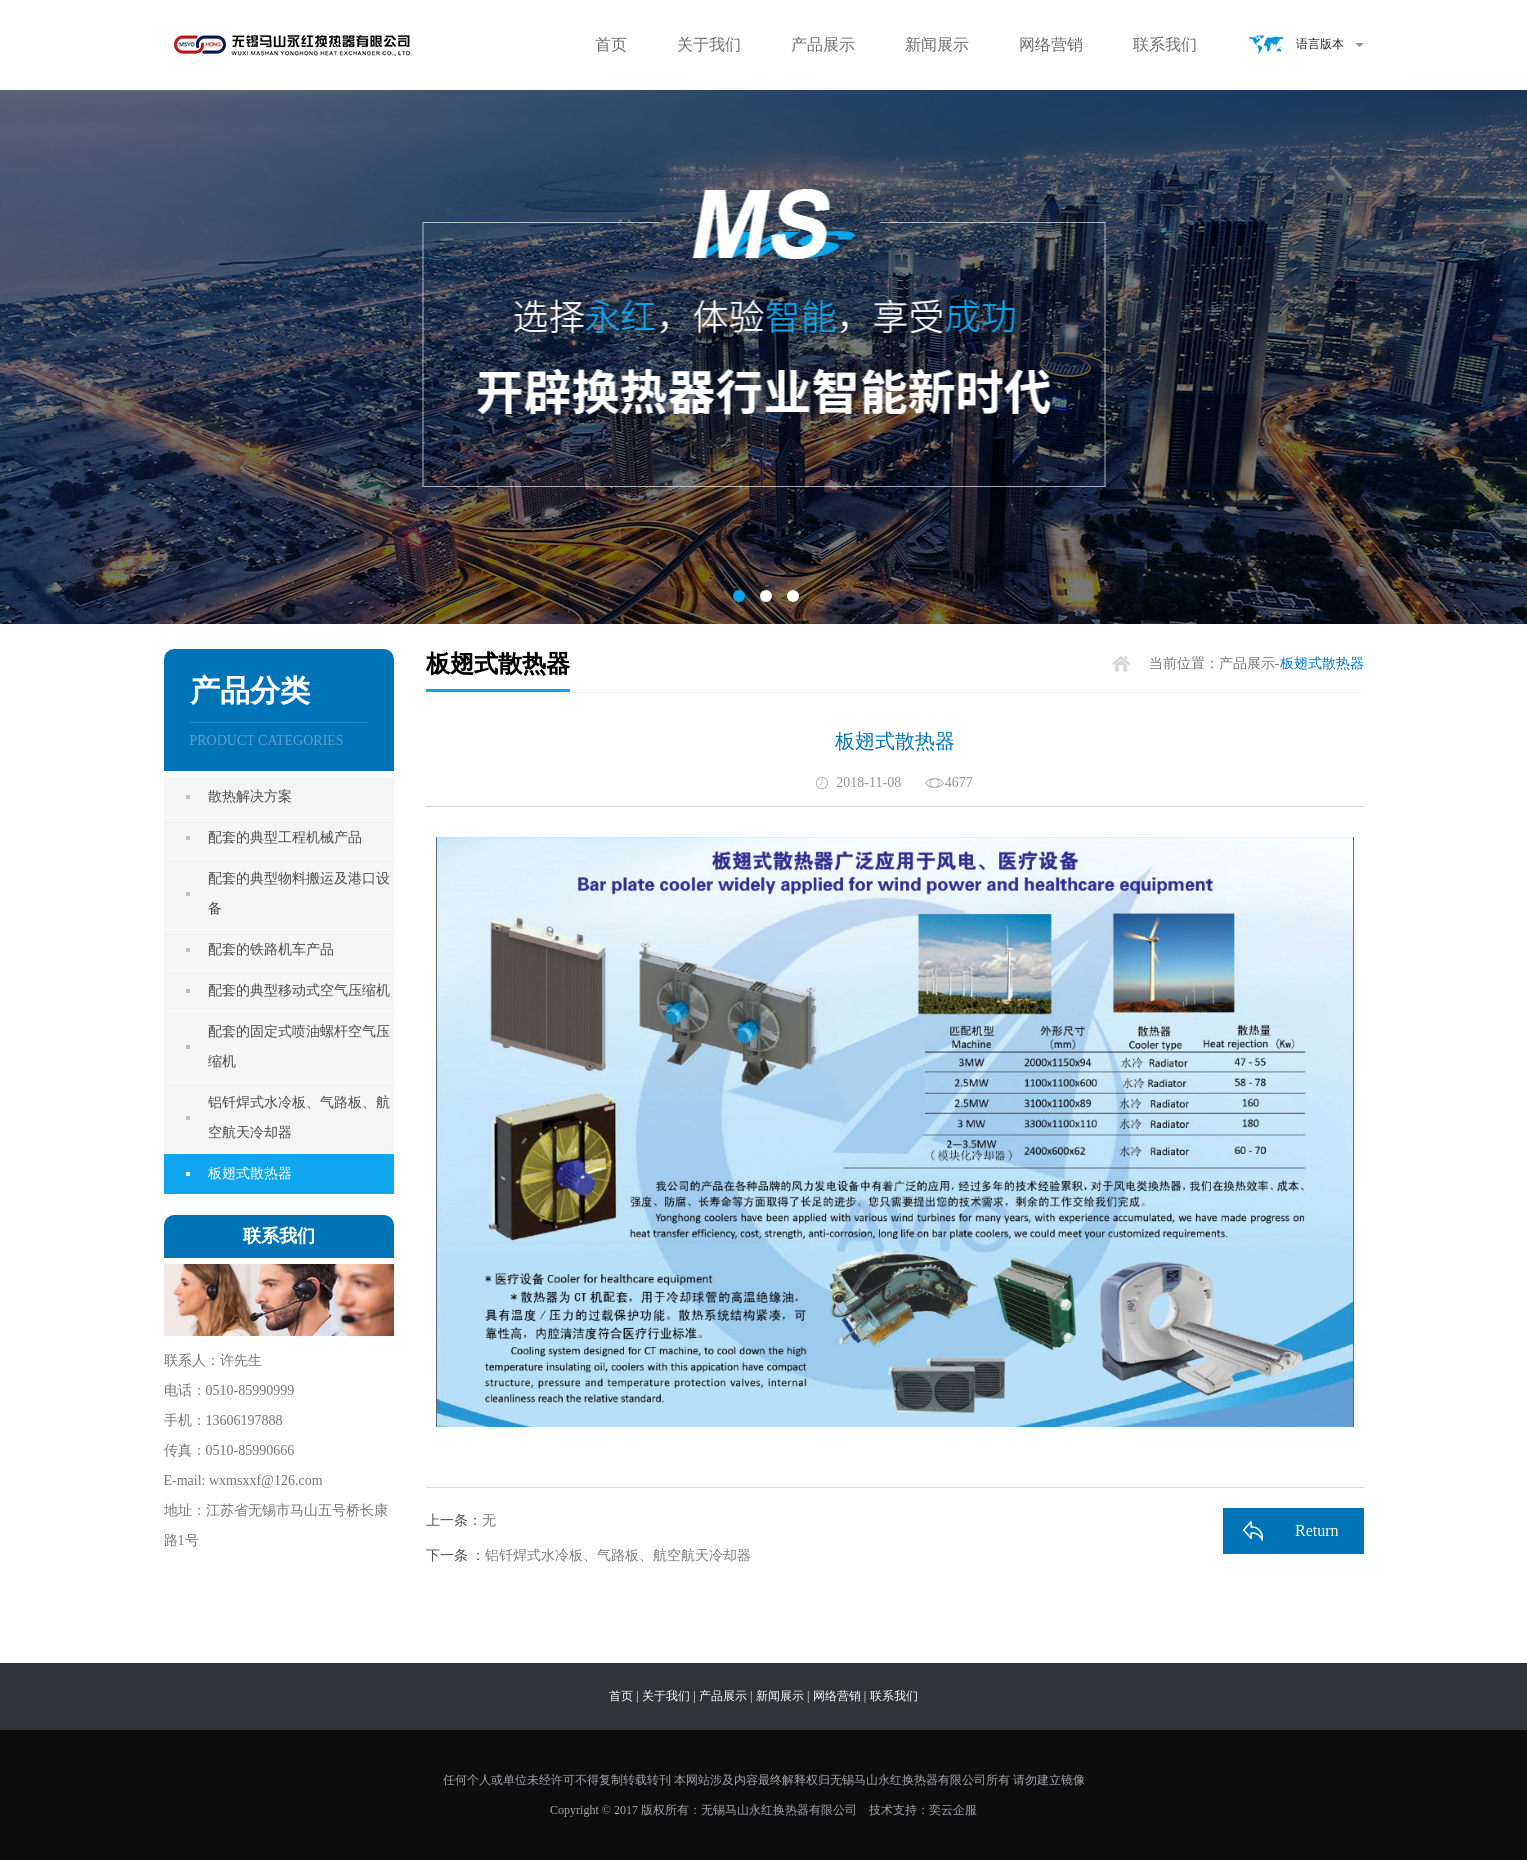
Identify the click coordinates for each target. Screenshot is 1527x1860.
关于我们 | (668, 1696)
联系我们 (1165, 44)
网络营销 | (839, 1696)
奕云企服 (953, 1810)
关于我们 (709, 44)
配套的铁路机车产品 (271, 949)
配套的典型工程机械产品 (285, 837)
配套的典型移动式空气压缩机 (299, 990)
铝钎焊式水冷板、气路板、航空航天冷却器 (299, 1117)
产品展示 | (725, 1696)
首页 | (623, 1696)
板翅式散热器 (250, 1173)
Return (1317, 1530)
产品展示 (823, 44)
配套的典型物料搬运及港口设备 (299, 893)
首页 (611, 44)
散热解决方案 (250, 796)
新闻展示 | (782, 1696)
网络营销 (1051, 44)
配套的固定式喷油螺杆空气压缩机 (299, 1046)
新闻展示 (937, 44)
